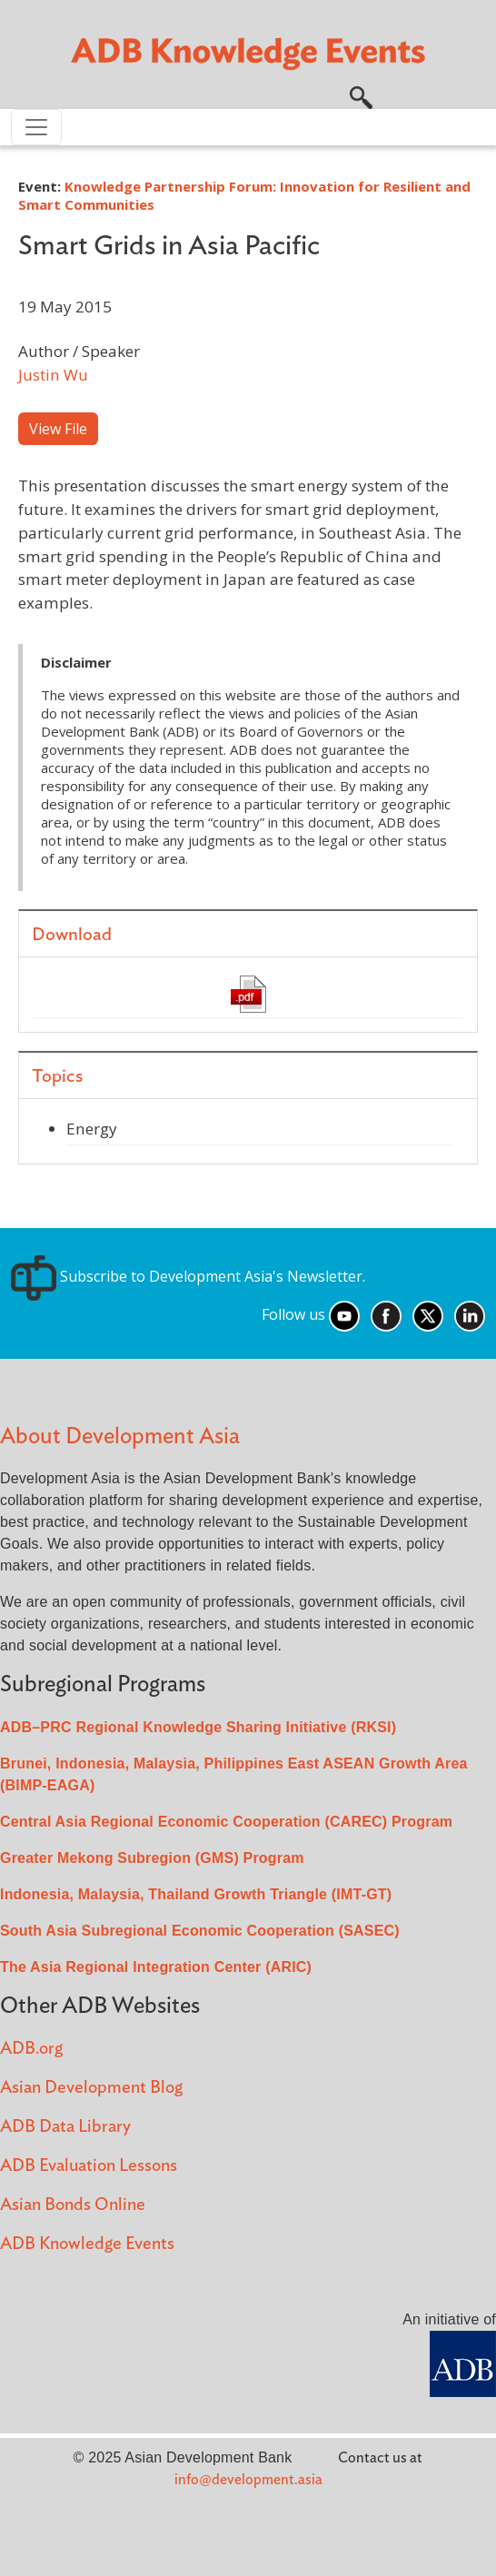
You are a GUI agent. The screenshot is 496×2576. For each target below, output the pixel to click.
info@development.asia (248, 2479)
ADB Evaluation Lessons (88, 2166)
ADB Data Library (65, 2126)
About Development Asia (120, 1436)
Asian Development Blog (91, 2087)
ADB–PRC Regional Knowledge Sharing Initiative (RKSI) (198, 1727)
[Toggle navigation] (36, 127)
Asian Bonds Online (72, 2205)
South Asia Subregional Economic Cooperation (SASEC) (200, 1930)
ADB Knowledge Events (87, 2244)
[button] (361, 95)
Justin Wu (53, 374)
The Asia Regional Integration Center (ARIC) (156, 1967)
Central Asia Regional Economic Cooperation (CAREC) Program (226, 1821)
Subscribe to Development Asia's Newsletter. (188, 1276)
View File (58, 429)
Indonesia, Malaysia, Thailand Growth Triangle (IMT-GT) (196, 1894)
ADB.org (31, 2048)
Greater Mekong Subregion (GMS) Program (152, 1858)
